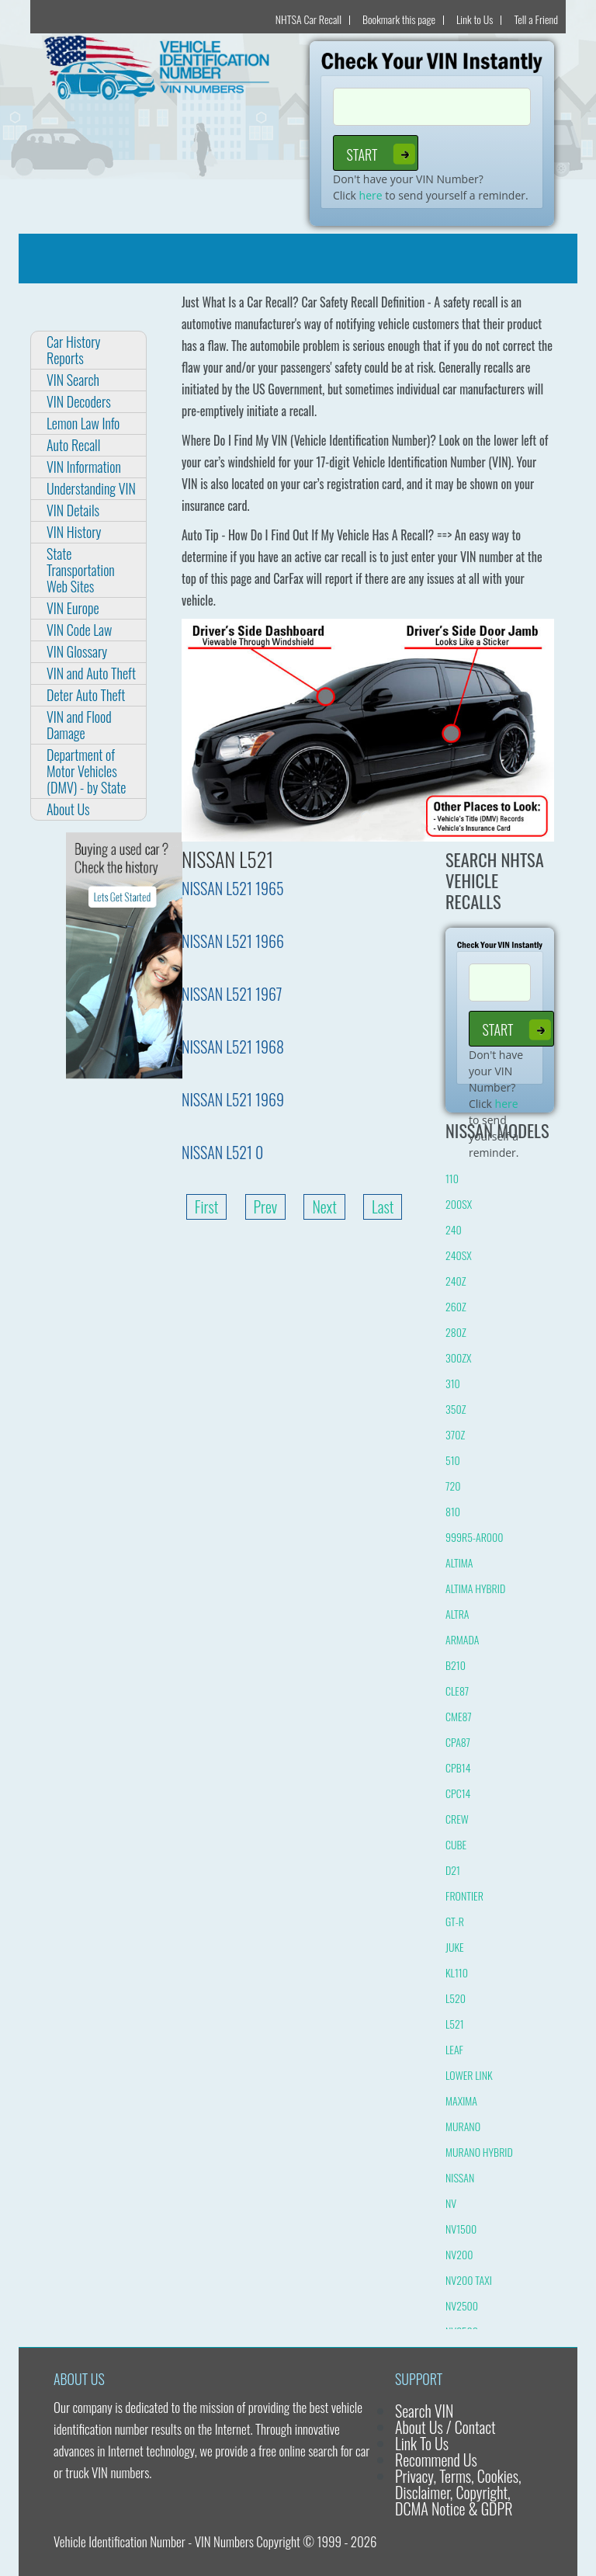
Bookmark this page (398, 19)
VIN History (74, 532)
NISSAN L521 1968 (233, 1046)
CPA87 (457, 1742)
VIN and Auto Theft (91, 673)
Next (324, 1206)
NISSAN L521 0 (222, 1152)
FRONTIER (464, 1895)
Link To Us (422, 2443)
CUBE (455, 1844)
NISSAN (459, 2177)
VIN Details (73, 510)
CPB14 (458, 1767)
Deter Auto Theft (86, 695)
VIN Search (73, 380)
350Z (455, 1409)
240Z (455, 1280)
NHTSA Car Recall (308, 19)
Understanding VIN (91, 488)
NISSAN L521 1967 (232, 993)
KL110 (456, 1972)
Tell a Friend (536, 19)
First (207, 1206)
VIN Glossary (77, 651)
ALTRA (457, 1614)
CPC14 (457, 1793)
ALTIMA (459, 1562)
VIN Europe (73, 608)
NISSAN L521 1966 (233, 941)
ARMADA (462, 1639)
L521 (454, 2023)
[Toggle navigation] (40, 258)
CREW (457, 1818)
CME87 (458, 1716)
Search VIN (424, 2410)
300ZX (458, 1357)
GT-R (454, 1921)
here (371, 195)
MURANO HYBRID (479, 2152)
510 (452, 1460)
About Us (68, 809)
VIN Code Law (79, 630)
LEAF (454, 2049)
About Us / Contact (445, 2427)
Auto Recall (73, 445)
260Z (455, 1306)
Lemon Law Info (83, 423)
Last (382, 1206)
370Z (455, 1434)
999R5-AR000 (474, 1537)
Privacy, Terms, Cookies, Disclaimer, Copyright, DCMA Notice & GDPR (458, 2492)
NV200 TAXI (468, 2280)
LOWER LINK (469, 2075)
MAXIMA (461, 2100)
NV (450, 2203)
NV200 (459, 2254)
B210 (455, 1665)
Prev (266, 1206)
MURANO (462, 2126)
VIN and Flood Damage (79, 724)
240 (453, 1229)
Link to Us (474, 19)
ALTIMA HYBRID (475, 1588)
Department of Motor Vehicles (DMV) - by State (86, 771)
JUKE (454, 1947)
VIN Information (84, 467)
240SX (458, 1255)
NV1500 (460, 2228)
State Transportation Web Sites (81, 569)
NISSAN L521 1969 (233, 1099)
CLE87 (457, 1690)
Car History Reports (73, 350)
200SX (458, 1204)
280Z (455, 1332)
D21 (452, 1870)
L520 (455, 1998)
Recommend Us (436, 2459)
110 (452, 1178)
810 (452, 1511)
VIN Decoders (79, 401)
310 (452, 1383)
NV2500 (461, 2305)
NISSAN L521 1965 (233, 888)
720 (452, 1485)
